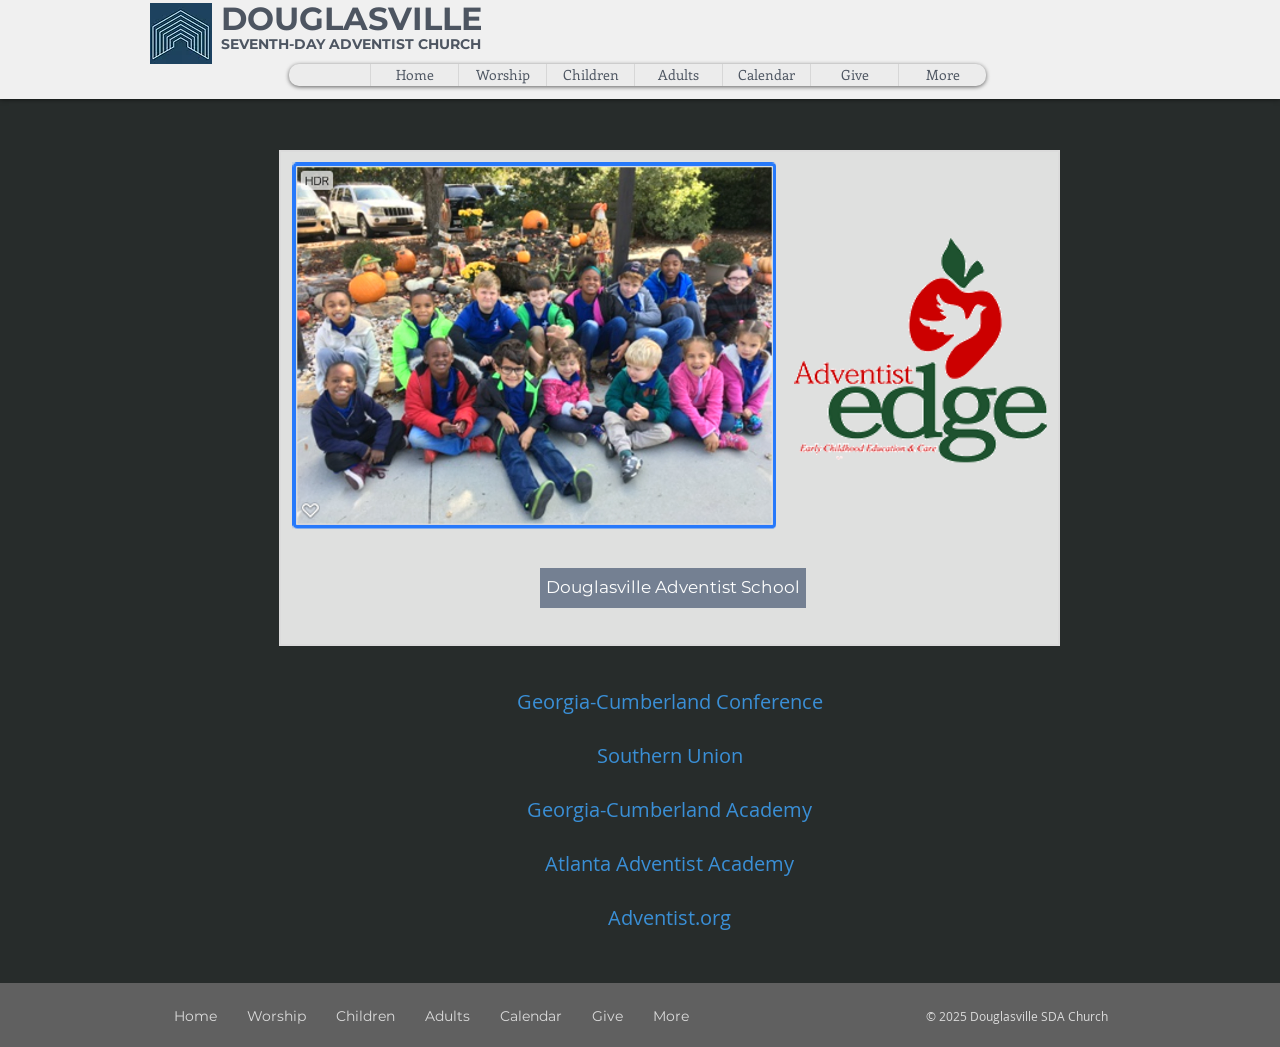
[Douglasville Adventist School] (673, 588)
